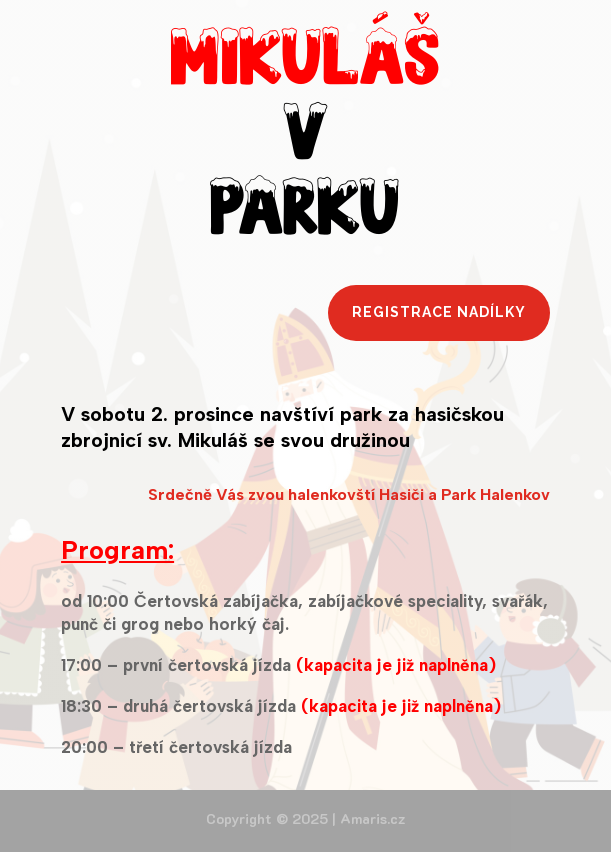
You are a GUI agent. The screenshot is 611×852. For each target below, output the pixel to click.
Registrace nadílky (439, 312)
